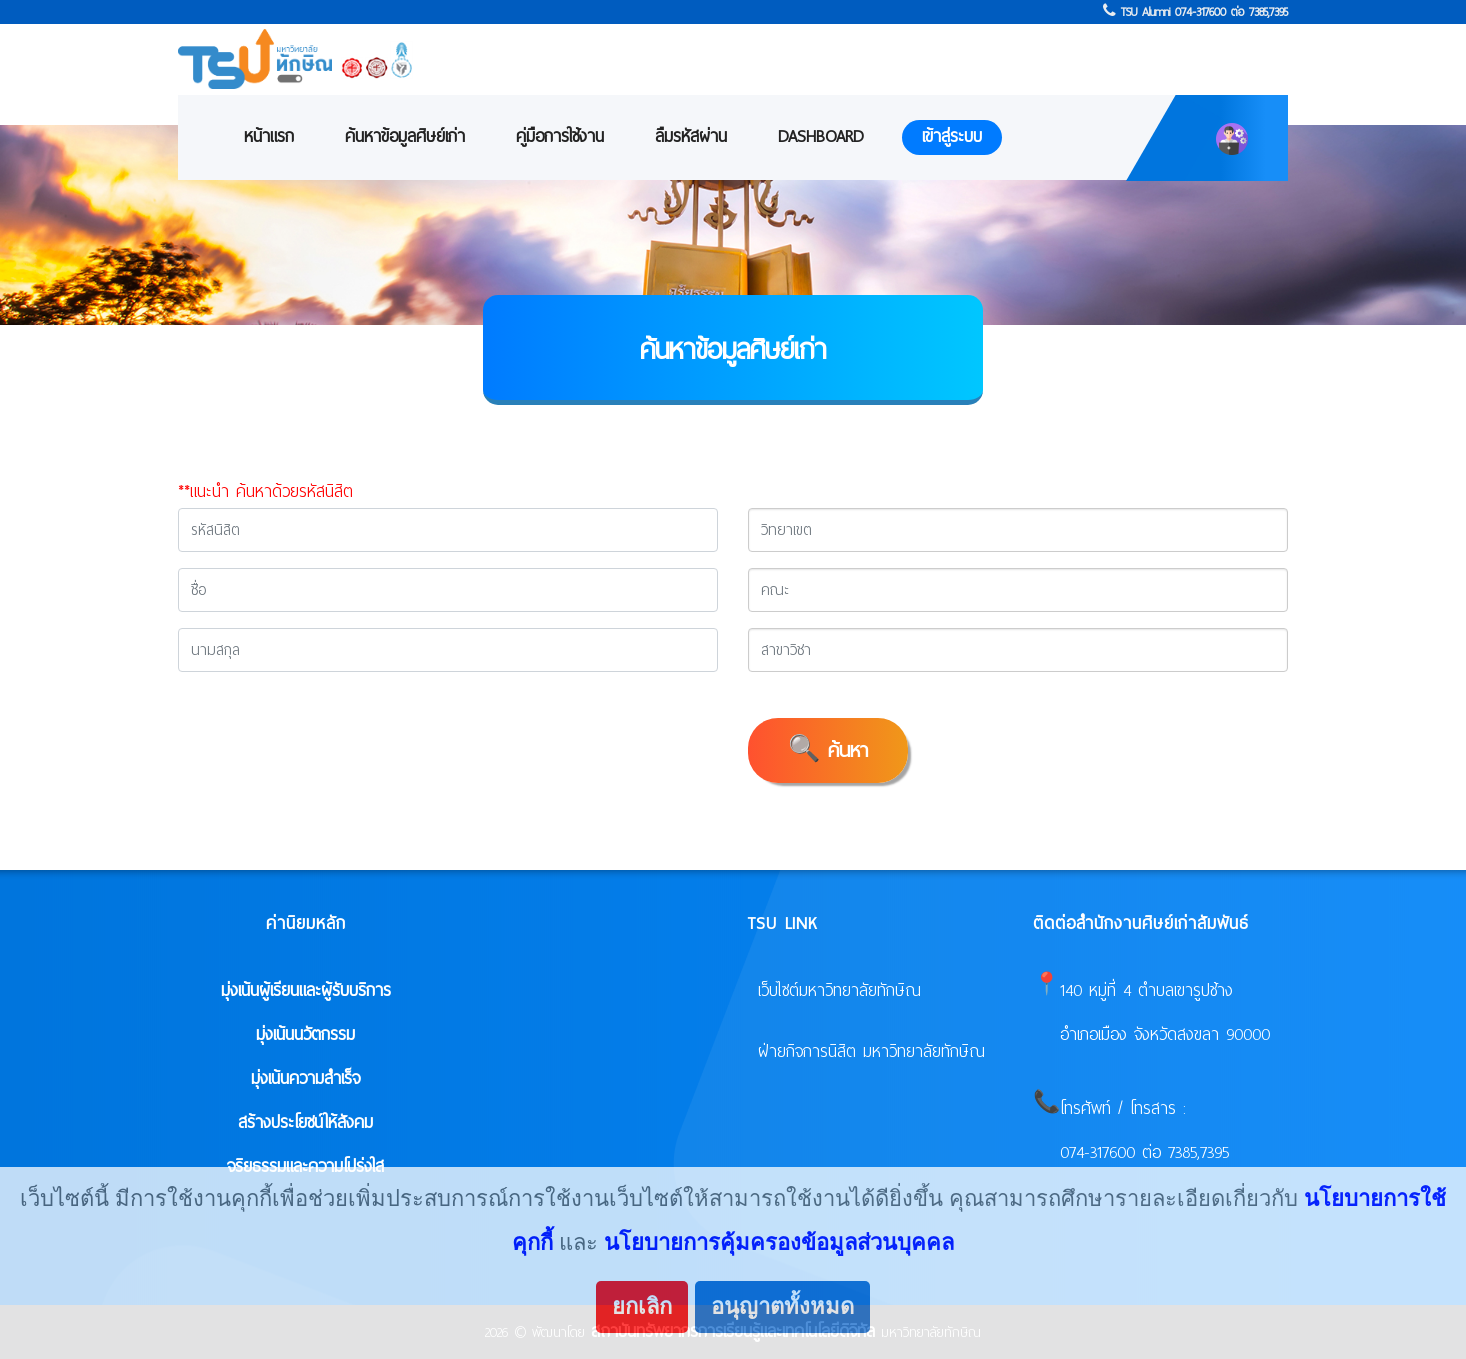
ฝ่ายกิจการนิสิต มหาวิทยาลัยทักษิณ (871, 1051)
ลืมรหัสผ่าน (691, 136)
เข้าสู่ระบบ (952, 136)
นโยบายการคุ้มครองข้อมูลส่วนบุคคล (779, 1242)
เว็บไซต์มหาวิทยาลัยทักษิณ (839, 990)
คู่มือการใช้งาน (560, 136)
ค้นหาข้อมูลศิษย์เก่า (405, 136)
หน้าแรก (269, 136)
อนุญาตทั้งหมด (782, 1306)
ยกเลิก (642, 1306)
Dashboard (820, 136)
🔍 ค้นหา (828, 750)
